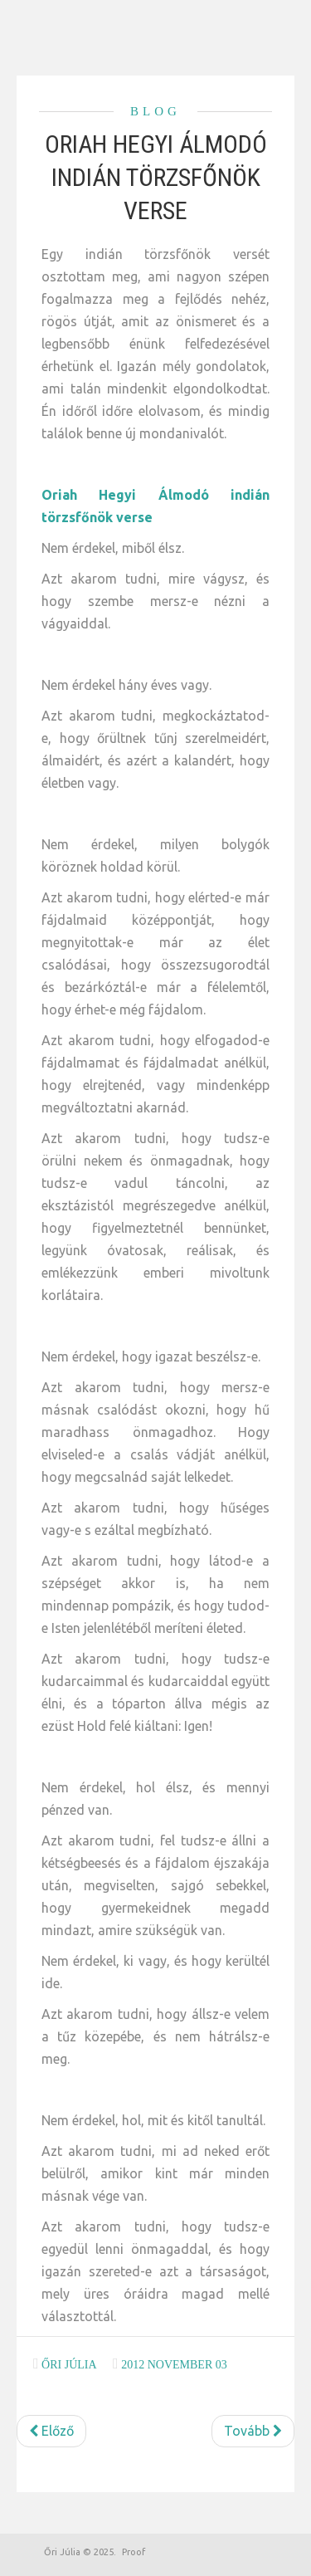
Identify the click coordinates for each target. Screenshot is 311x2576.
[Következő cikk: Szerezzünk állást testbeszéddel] (252, 2431)
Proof (133, 2552)
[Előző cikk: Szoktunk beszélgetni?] (51, 2431)
